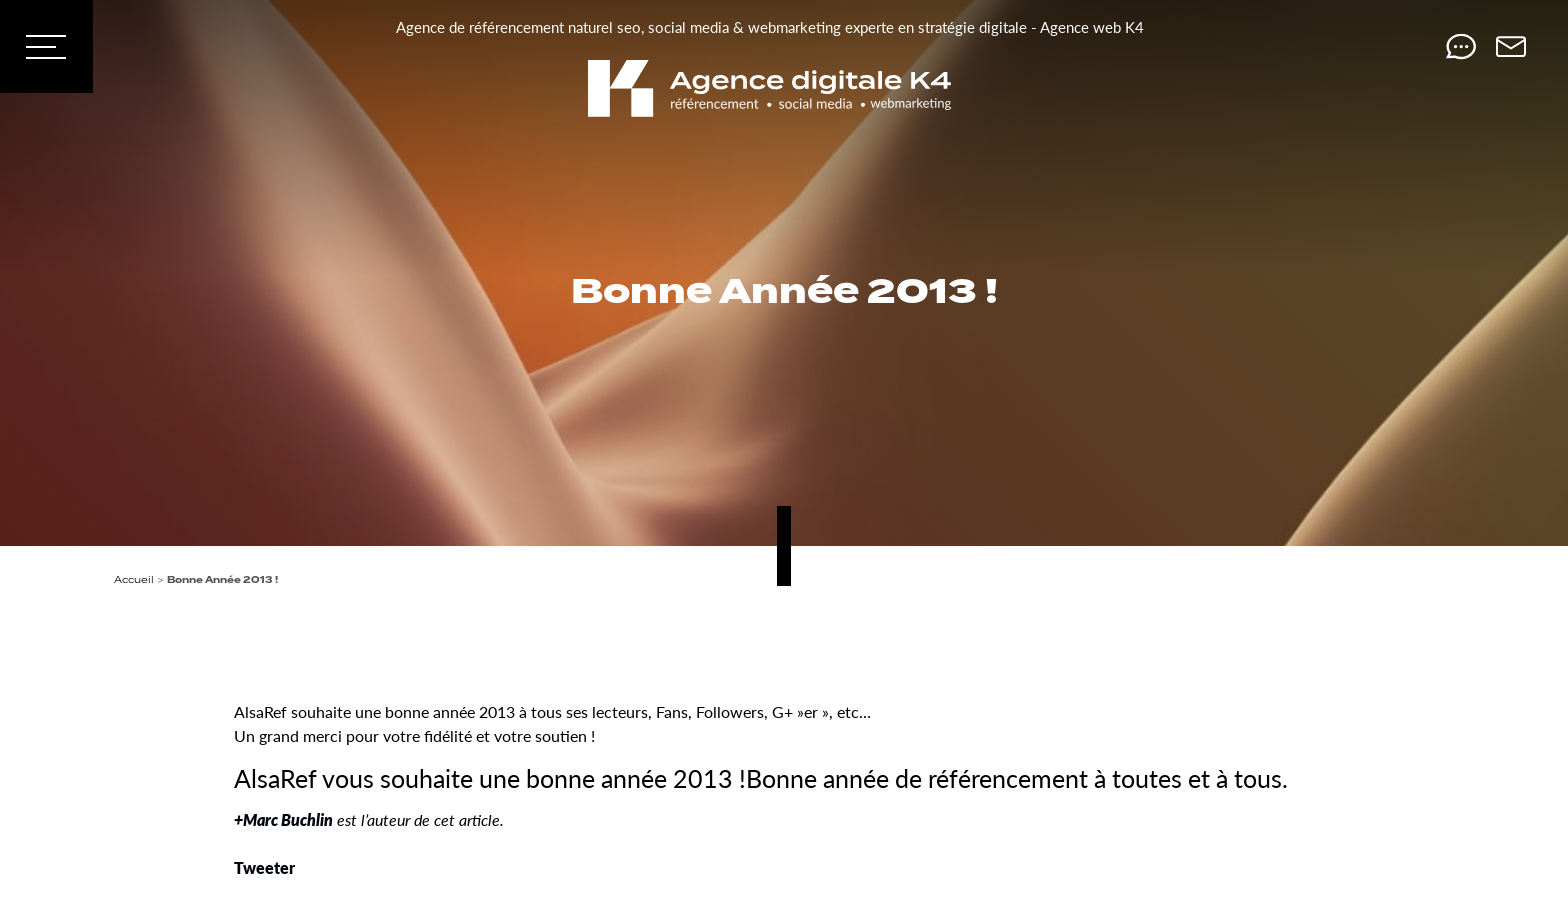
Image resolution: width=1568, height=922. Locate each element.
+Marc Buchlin (283, 819)
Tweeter (264, 867)
